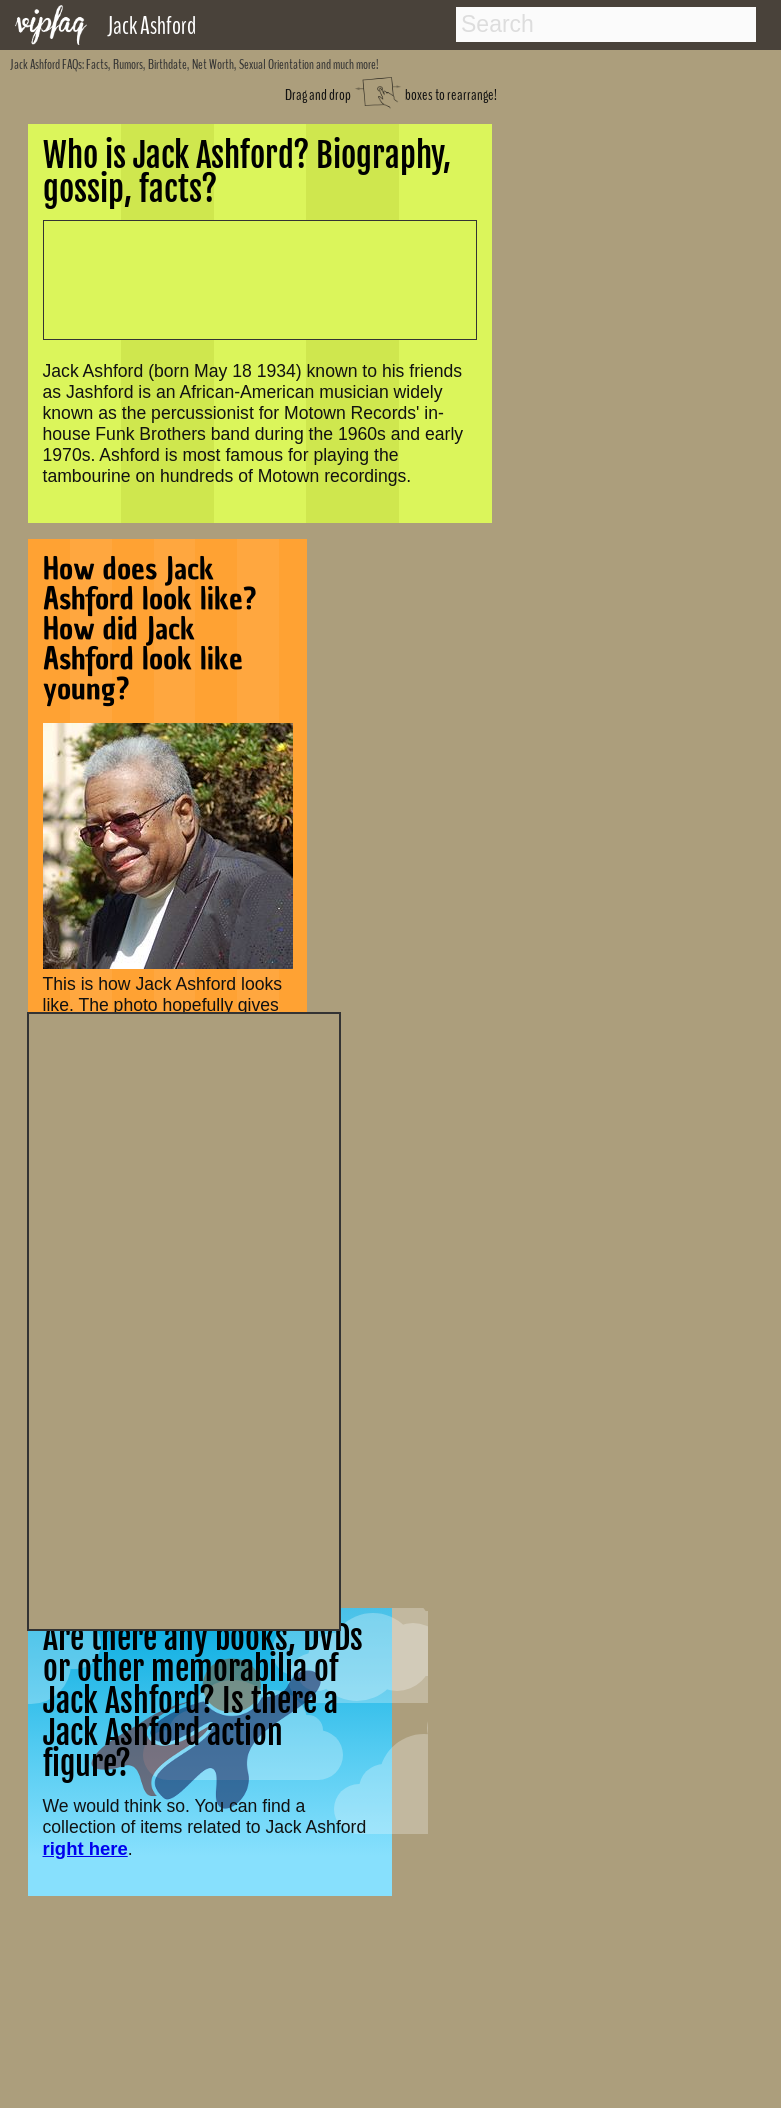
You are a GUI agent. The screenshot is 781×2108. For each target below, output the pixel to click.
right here (85, 1848)
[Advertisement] (184, 1319)
